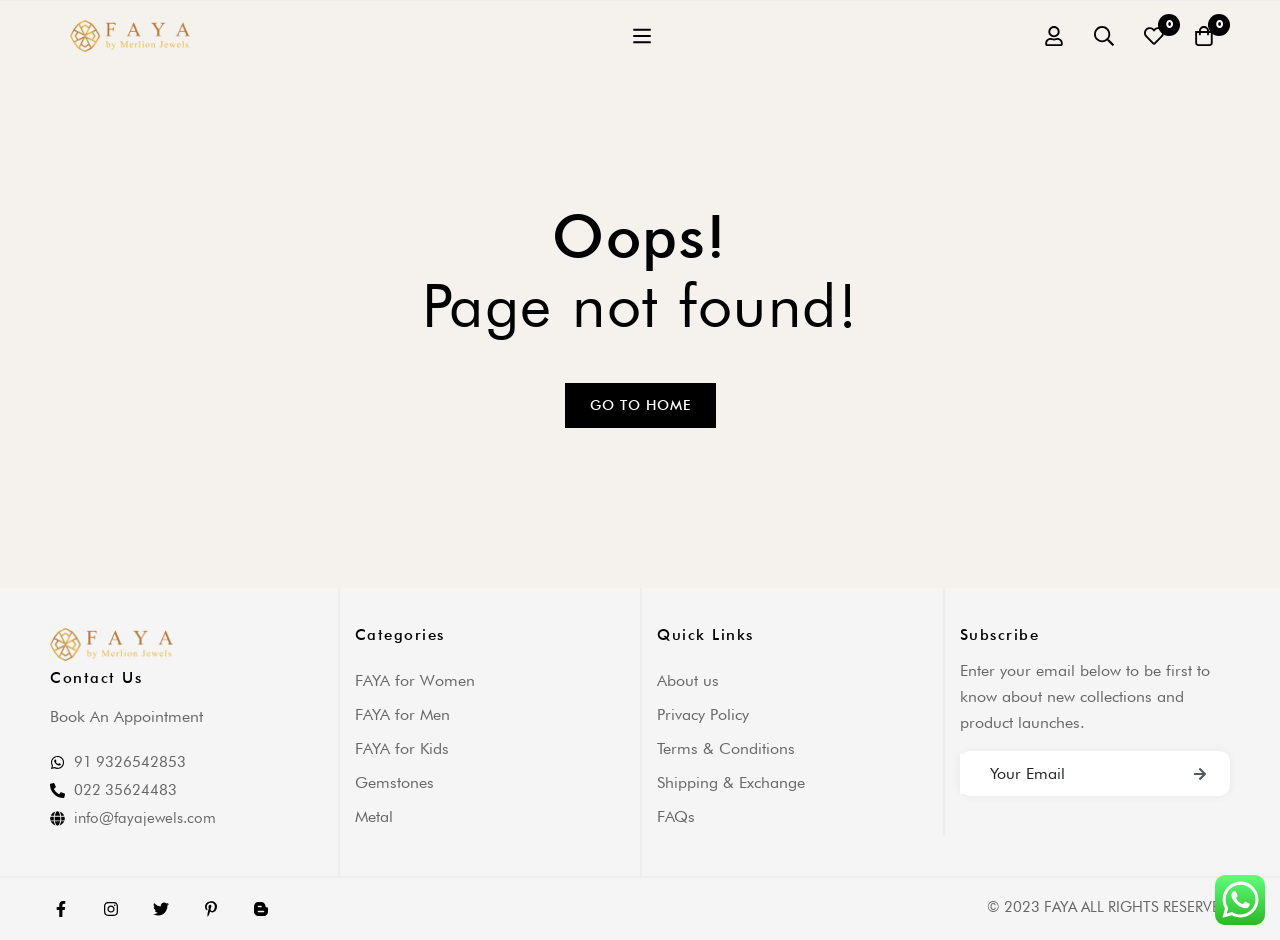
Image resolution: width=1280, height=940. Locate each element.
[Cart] (1204, 36)
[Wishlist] (1154, 36)
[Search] (1104, 36)
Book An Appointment (126, 716)
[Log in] (1054, 36)
